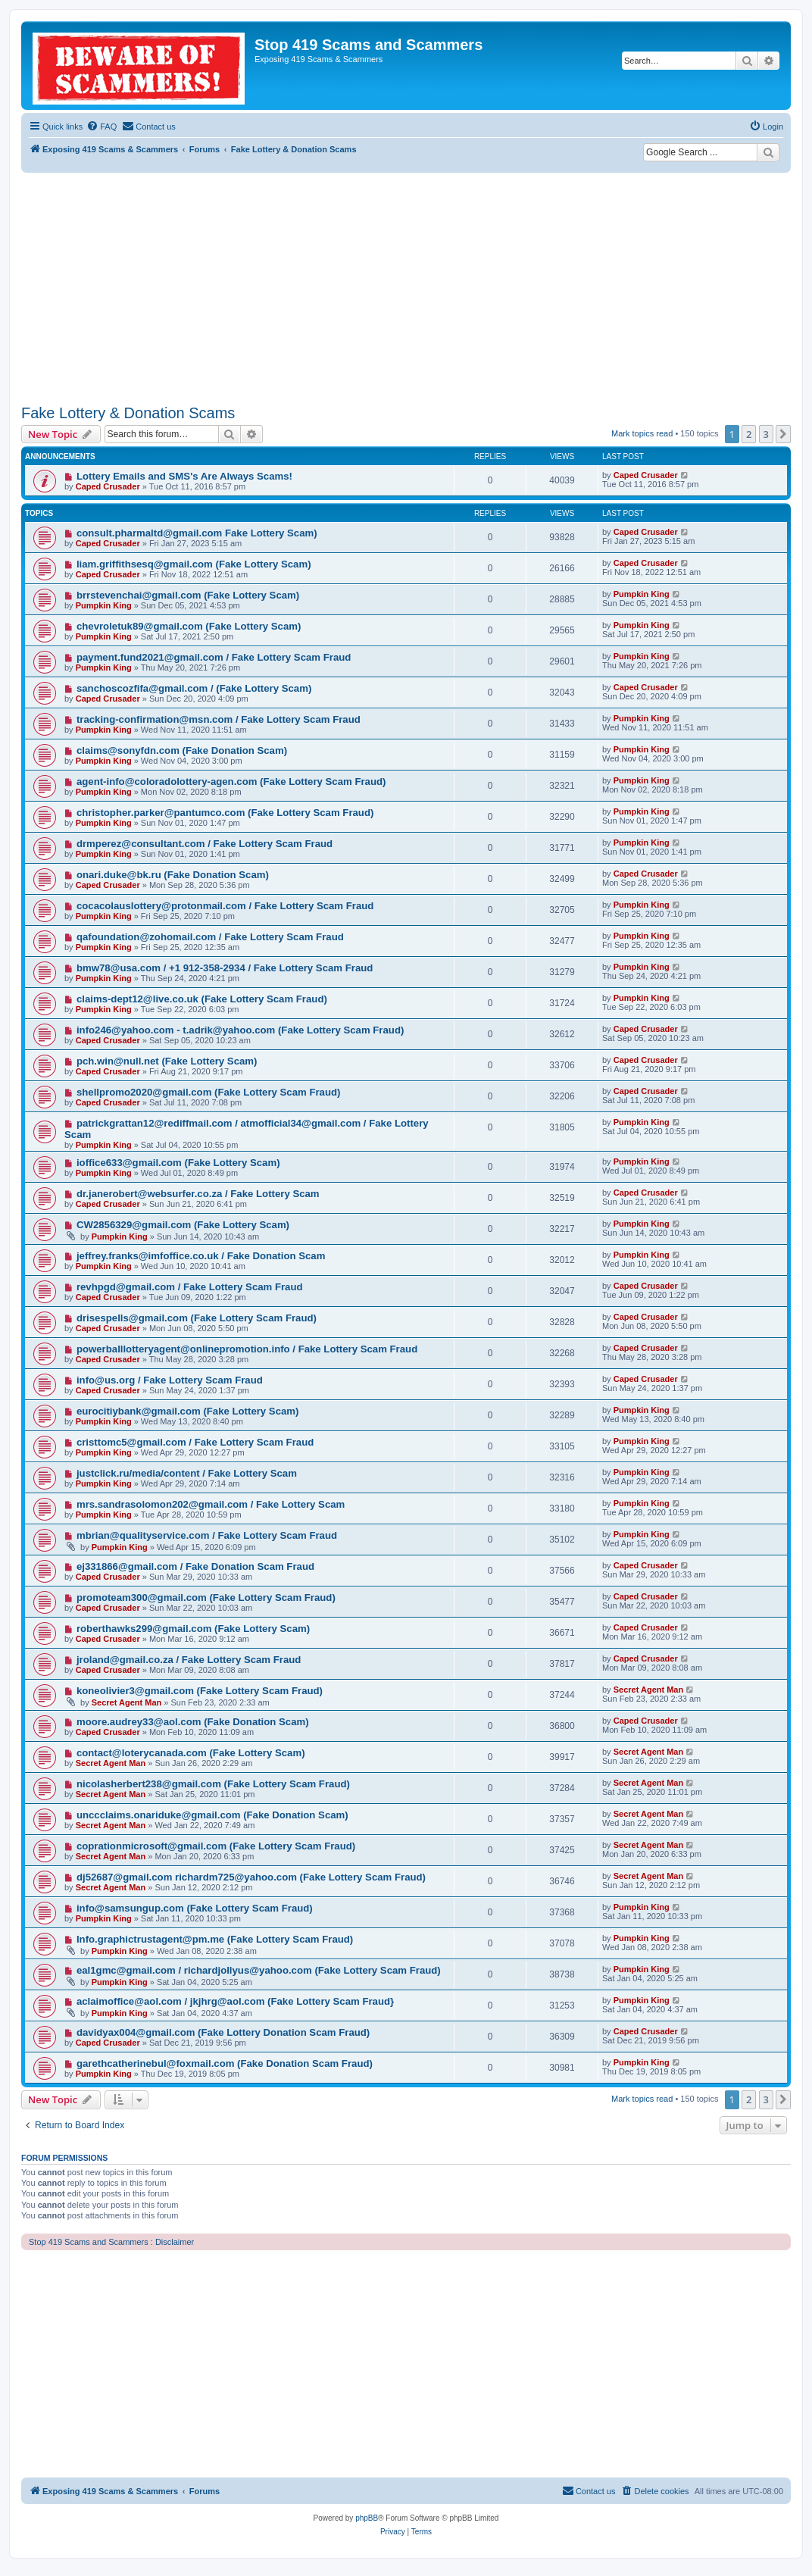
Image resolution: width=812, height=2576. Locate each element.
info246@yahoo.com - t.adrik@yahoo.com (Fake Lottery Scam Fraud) (240, 1030)
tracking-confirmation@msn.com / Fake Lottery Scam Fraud (219, 719)
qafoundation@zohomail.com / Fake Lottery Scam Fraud (210, 937)
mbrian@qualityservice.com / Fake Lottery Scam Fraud (207, 1535)
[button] (783, 434)
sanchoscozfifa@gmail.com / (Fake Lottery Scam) (194, 688)
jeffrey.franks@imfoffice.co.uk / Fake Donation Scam (201, 1255)
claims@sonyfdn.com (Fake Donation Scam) (182, 750)
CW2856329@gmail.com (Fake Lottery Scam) (183, 1224)
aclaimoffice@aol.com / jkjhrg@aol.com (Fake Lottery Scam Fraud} (235, 2001)
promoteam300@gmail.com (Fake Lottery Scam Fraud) (206, 1597)
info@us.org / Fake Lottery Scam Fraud (170, 1380)
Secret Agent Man (127, 1702)
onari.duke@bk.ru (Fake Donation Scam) (173, 874)
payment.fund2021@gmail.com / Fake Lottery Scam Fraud (214, 657)
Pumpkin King (104, 605)
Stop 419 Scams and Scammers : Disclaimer (111, 2241)
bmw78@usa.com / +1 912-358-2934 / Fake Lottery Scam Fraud (225, 968)
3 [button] (766, 434)
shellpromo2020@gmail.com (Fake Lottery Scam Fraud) (209, 1092)
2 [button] (748, 434)
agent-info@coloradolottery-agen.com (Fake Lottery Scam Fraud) (231, 781)
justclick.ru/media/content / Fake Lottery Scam (187, 1473)
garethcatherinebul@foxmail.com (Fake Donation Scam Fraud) (225, 2063)
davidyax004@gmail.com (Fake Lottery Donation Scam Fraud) (223, 2032)
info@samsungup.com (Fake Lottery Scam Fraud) (195, 1908)
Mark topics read (642, 433)
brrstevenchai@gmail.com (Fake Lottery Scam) (188, 595)
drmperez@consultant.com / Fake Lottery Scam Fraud (205, 843)
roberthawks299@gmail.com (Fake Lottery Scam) (193, 1628)
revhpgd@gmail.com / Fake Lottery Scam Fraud (190, 1287)
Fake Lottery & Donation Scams (128, 413)
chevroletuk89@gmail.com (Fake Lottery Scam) (189, 626)
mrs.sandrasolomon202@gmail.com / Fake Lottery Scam (211, 1504)
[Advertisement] (406, 286)
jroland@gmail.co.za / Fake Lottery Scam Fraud (189, 1659)
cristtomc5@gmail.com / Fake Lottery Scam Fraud (195, 1442)
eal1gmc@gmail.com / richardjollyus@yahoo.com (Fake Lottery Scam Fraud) (259, 1970)
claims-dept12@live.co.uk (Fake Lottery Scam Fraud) (202, 999)
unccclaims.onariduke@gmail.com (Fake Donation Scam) (212, 1815)
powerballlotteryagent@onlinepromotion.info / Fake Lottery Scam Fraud (247, 1349)
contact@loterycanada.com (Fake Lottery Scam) (191, 1752)
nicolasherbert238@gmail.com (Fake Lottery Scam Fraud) (213, 1784)
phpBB (366, 2518)
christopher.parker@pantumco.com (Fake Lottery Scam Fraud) (225, 812)
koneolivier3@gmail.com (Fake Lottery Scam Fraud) (200, 1690)
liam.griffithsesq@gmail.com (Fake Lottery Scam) (194, 564)
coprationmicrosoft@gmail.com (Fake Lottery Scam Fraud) (216, 1846)
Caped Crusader (108, 486)
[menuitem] (101, 126)
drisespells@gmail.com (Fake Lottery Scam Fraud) (197, 1318)
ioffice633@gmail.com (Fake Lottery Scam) (178, 1162)
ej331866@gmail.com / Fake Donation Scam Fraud (195, 1566)
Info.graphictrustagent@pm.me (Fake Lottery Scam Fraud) (215, 1939)
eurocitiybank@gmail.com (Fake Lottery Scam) (188, 1411)
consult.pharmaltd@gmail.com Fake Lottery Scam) (197, 533)
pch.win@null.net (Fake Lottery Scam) (167, 1061)
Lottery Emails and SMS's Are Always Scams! (184, 476)
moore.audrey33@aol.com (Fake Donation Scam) (193, 1721)
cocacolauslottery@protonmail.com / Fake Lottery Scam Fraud (225, 905)
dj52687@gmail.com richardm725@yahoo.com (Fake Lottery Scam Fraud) (251, 1877)
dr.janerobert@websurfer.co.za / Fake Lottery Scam (198, 1193)
